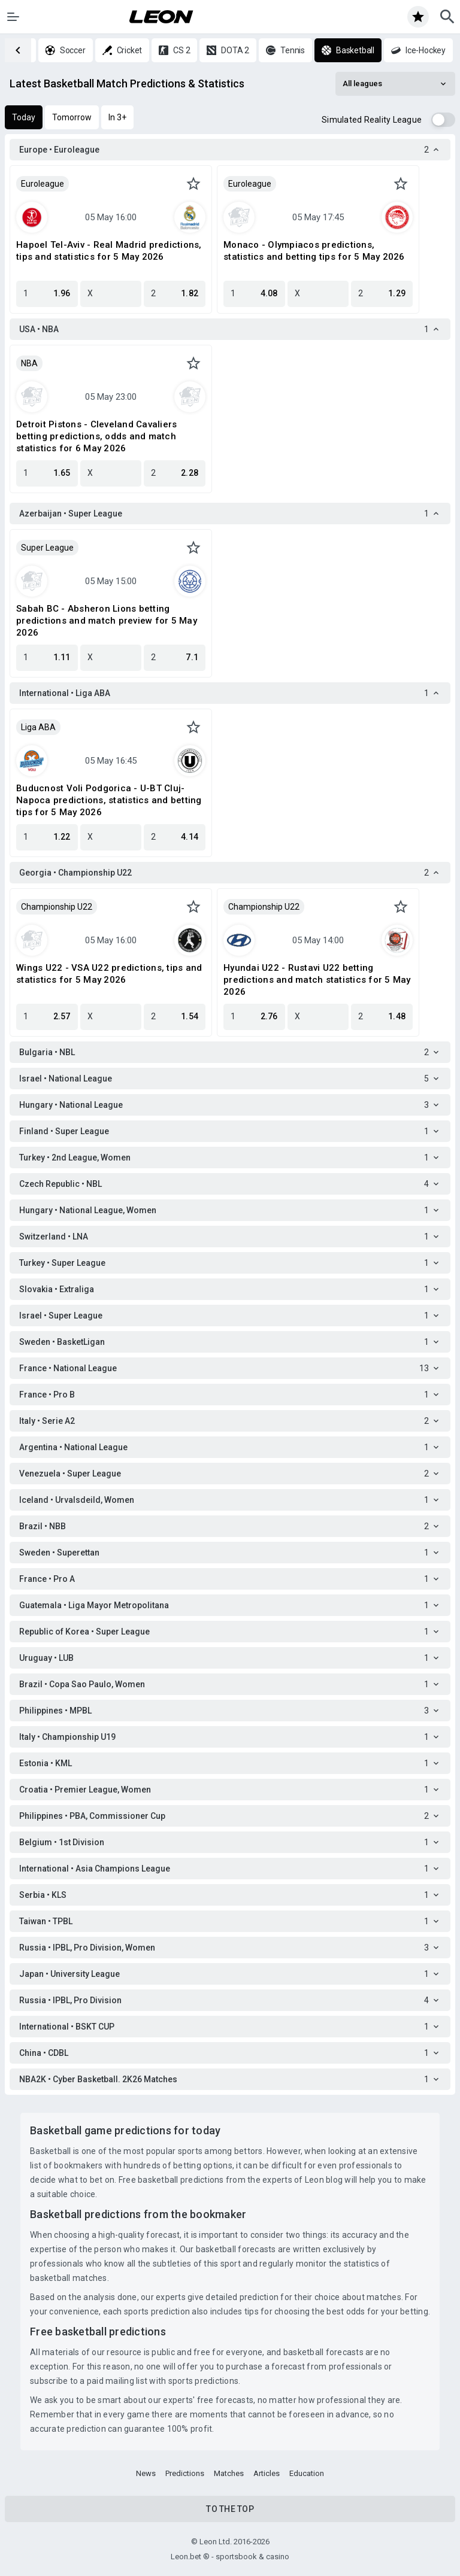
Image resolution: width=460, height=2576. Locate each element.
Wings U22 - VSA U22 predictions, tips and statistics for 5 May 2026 (109, 973)
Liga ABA (38, 727)
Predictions (184, 2473)
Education (306, 2473)
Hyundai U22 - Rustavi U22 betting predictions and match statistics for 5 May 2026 (317, 979)
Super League (47, 547)
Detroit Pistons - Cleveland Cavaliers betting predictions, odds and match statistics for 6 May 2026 (96, 436)
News (146, 2473)
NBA (29, 363)
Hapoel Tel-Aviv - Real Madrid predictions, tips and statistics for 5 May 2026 (109, 250)
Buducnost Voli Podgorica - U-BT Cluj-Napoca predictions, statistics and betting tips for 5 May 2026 (109, 800)
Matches (229, 2473)
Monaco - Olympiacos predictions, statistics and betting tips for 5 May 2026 (314, 250)
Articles (266, 2473)
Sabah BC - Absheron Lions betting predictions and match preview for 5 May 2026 (106, 620)
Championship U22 (56, 907)
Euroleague (42, 184)
